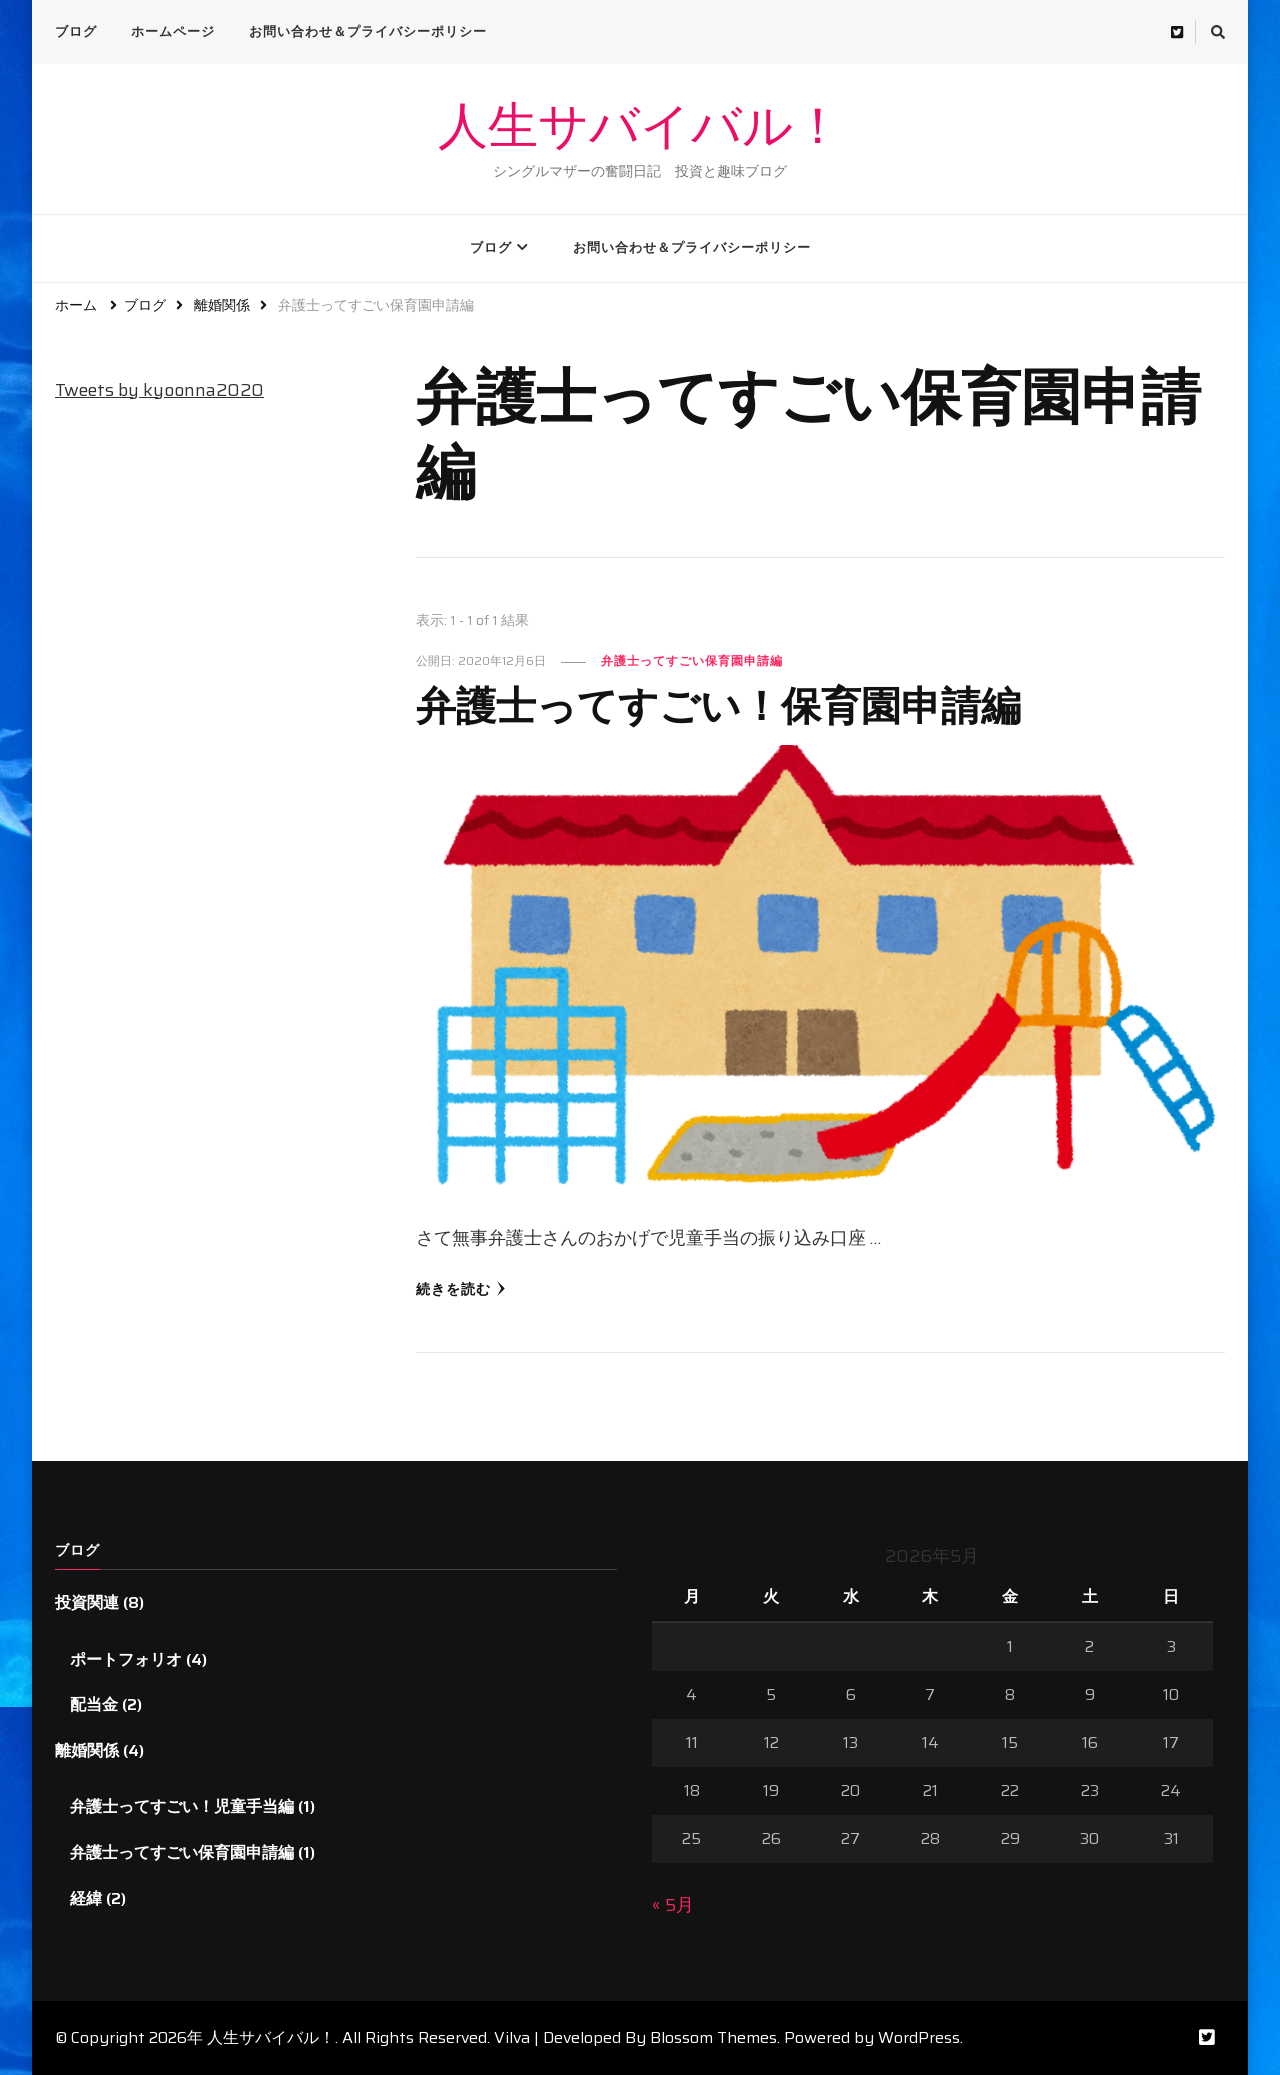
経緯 (86, 1898)
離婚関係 (87, 1750)
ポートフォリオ (126, 1659)
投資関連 (87, 1602)
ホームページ (173, 31)
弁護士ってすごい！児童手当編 (182, 1806)
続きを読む (461, 1289)
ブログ (76, 31)
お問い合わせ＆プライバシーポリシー (368, 31)
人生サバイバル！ (640, 126)
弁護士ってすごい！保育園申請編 (718, 704)
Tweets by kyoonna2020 (159, 390)
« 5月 (673, 1905)
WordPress (919, 2037)
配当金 (94, 1704)
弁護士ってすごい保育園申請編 (692, 661)
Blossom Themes (713, 2037)
